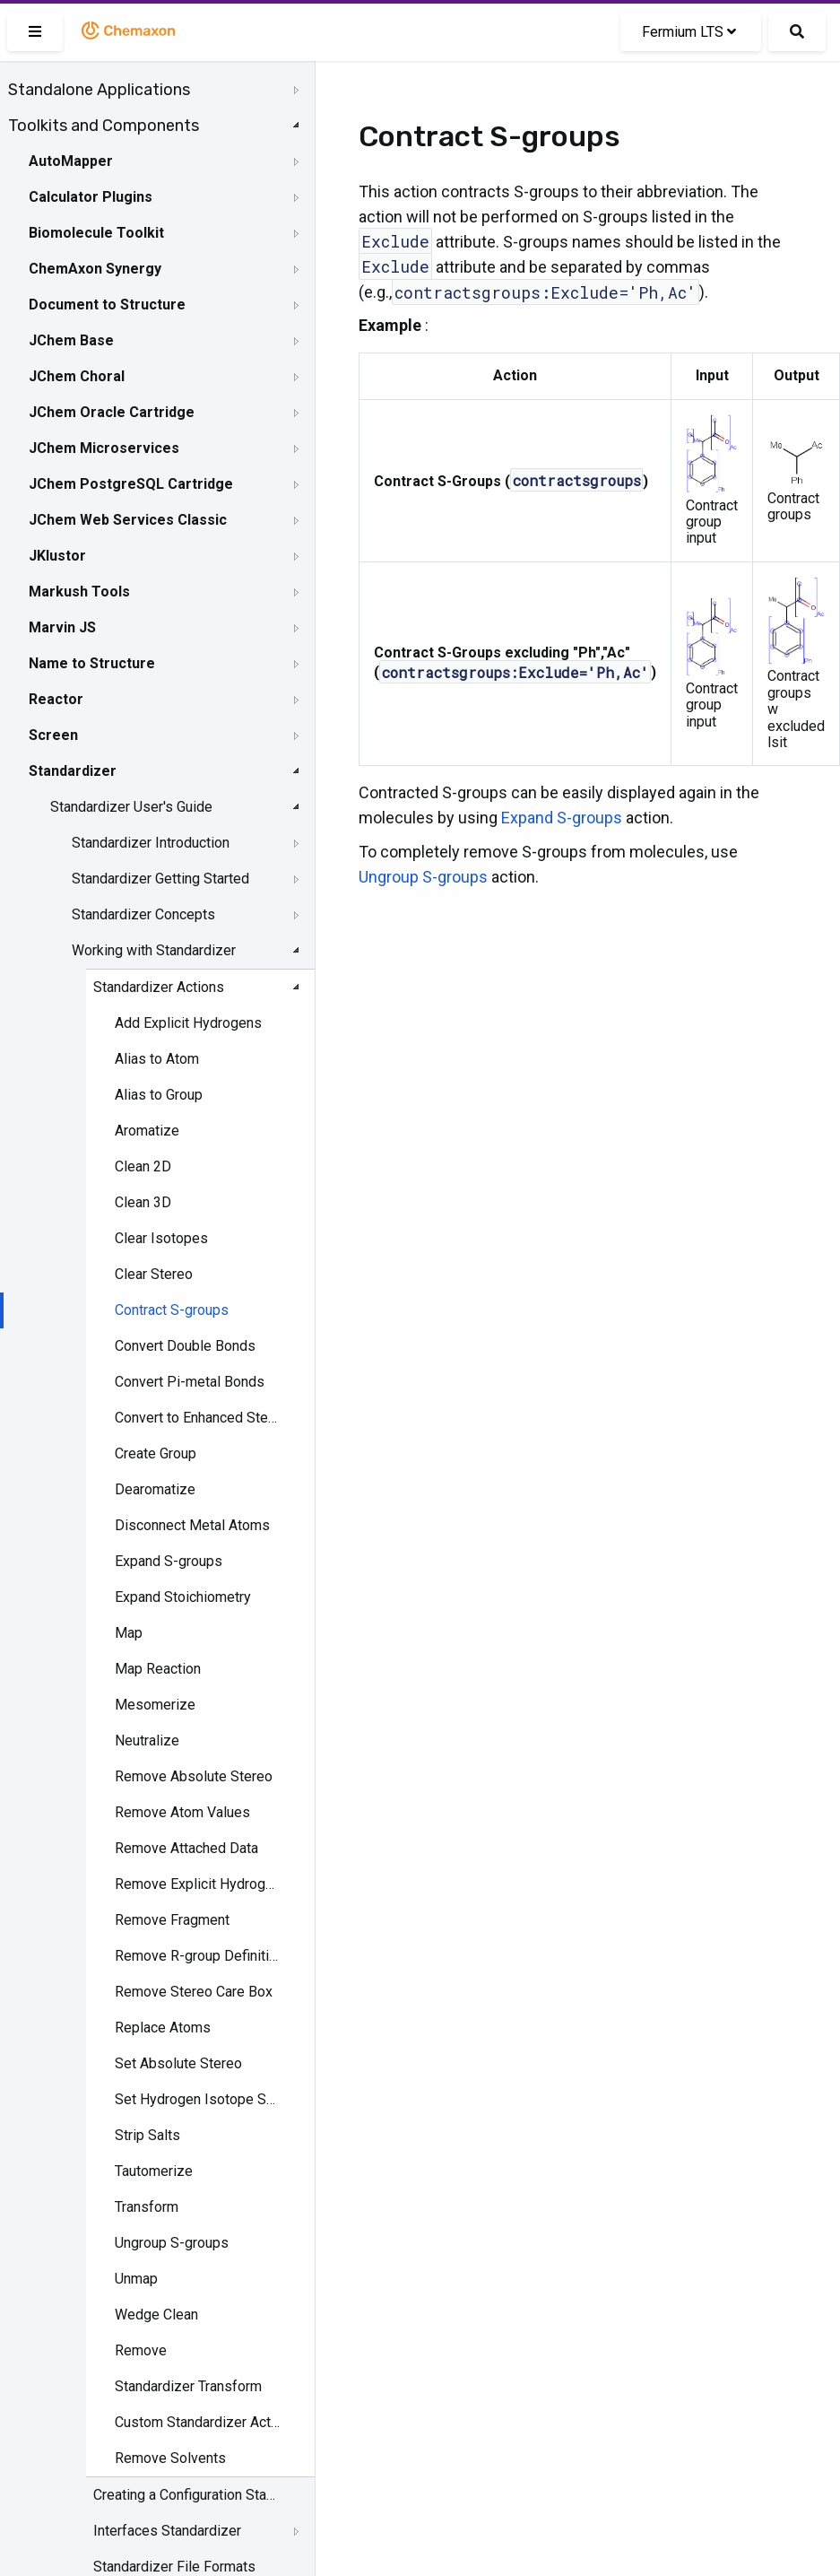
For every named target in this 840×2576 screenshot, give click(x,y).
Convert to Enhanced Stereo (198, 1417)
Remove (141, 2350)
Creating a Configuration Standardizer (184, 2494)
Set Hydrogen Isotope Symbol (198, 2099)
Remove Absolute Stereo (194, 1776)
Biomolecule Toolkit (96, 232)
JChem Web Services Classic (128, 519)
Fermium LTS (689, 31)
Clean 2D (143, 1166)
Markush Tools (79, 591)
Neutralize (147, 1740)
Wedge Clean (156, 2314)
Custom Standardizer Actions (198, 2422)
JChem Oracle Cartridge (112, 412)
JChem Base (71, 340)
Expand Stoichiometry (183, 1597)
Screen (53, 735)
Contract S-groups (172, 1309)
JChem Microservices (104, 448)
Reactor (56, 699)
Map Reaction (158, 1668)
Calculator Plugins (90, 196)
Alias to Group (159, 1094)
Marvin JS (62, 627)
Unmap (136, 2278)
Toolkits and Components (103, 125)
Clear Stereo (154, 1274)
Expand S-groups (168, 1561)
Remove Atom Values (182, 1812)
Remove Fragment (172, 1919)
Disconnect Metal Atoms (192, 1525)
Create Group (155, 1453)
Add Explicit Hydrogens (188, 1022)
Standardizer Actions (158, 987)
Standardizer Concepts (143, 914)
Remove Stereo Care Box (194, 1991)
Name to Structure (92, 663)
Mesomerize (155, 1704)
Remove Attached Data (186, 1848)
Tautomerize (154, 2171)
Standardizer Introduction (150, 842)
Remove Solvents (170, 2458)
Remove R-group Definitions (198, 1955)
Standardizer (73, 770)
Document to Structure (107, 304)
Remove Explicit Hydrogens (198, 1884)
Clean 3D (143, 1202)
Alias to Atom (157, 1058)
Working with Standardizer (154, 950)
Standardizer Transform (188, 2386)
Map (129, 1632)
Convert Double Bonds (185, 1345)
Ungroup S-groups (172, 2242)
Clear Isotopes (161, 1238)
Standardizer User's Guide (131, 806)
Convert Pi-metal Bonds (189, 1381)
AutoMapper (71, 161)
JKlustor (57, 555)
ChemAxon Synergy (95, 268)
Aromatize (147, 1130)
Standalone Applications (99, 90)
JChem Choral (77, 376)
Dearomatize (155, 1489)
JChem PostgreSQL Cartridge (131, 483)
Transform (146, 2206)
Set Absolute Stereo (178, 2063)
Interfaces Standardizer (167, 2530)
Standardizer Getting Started (160, 878)
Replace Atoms (163, 2027)
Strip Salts (147, 2135)
